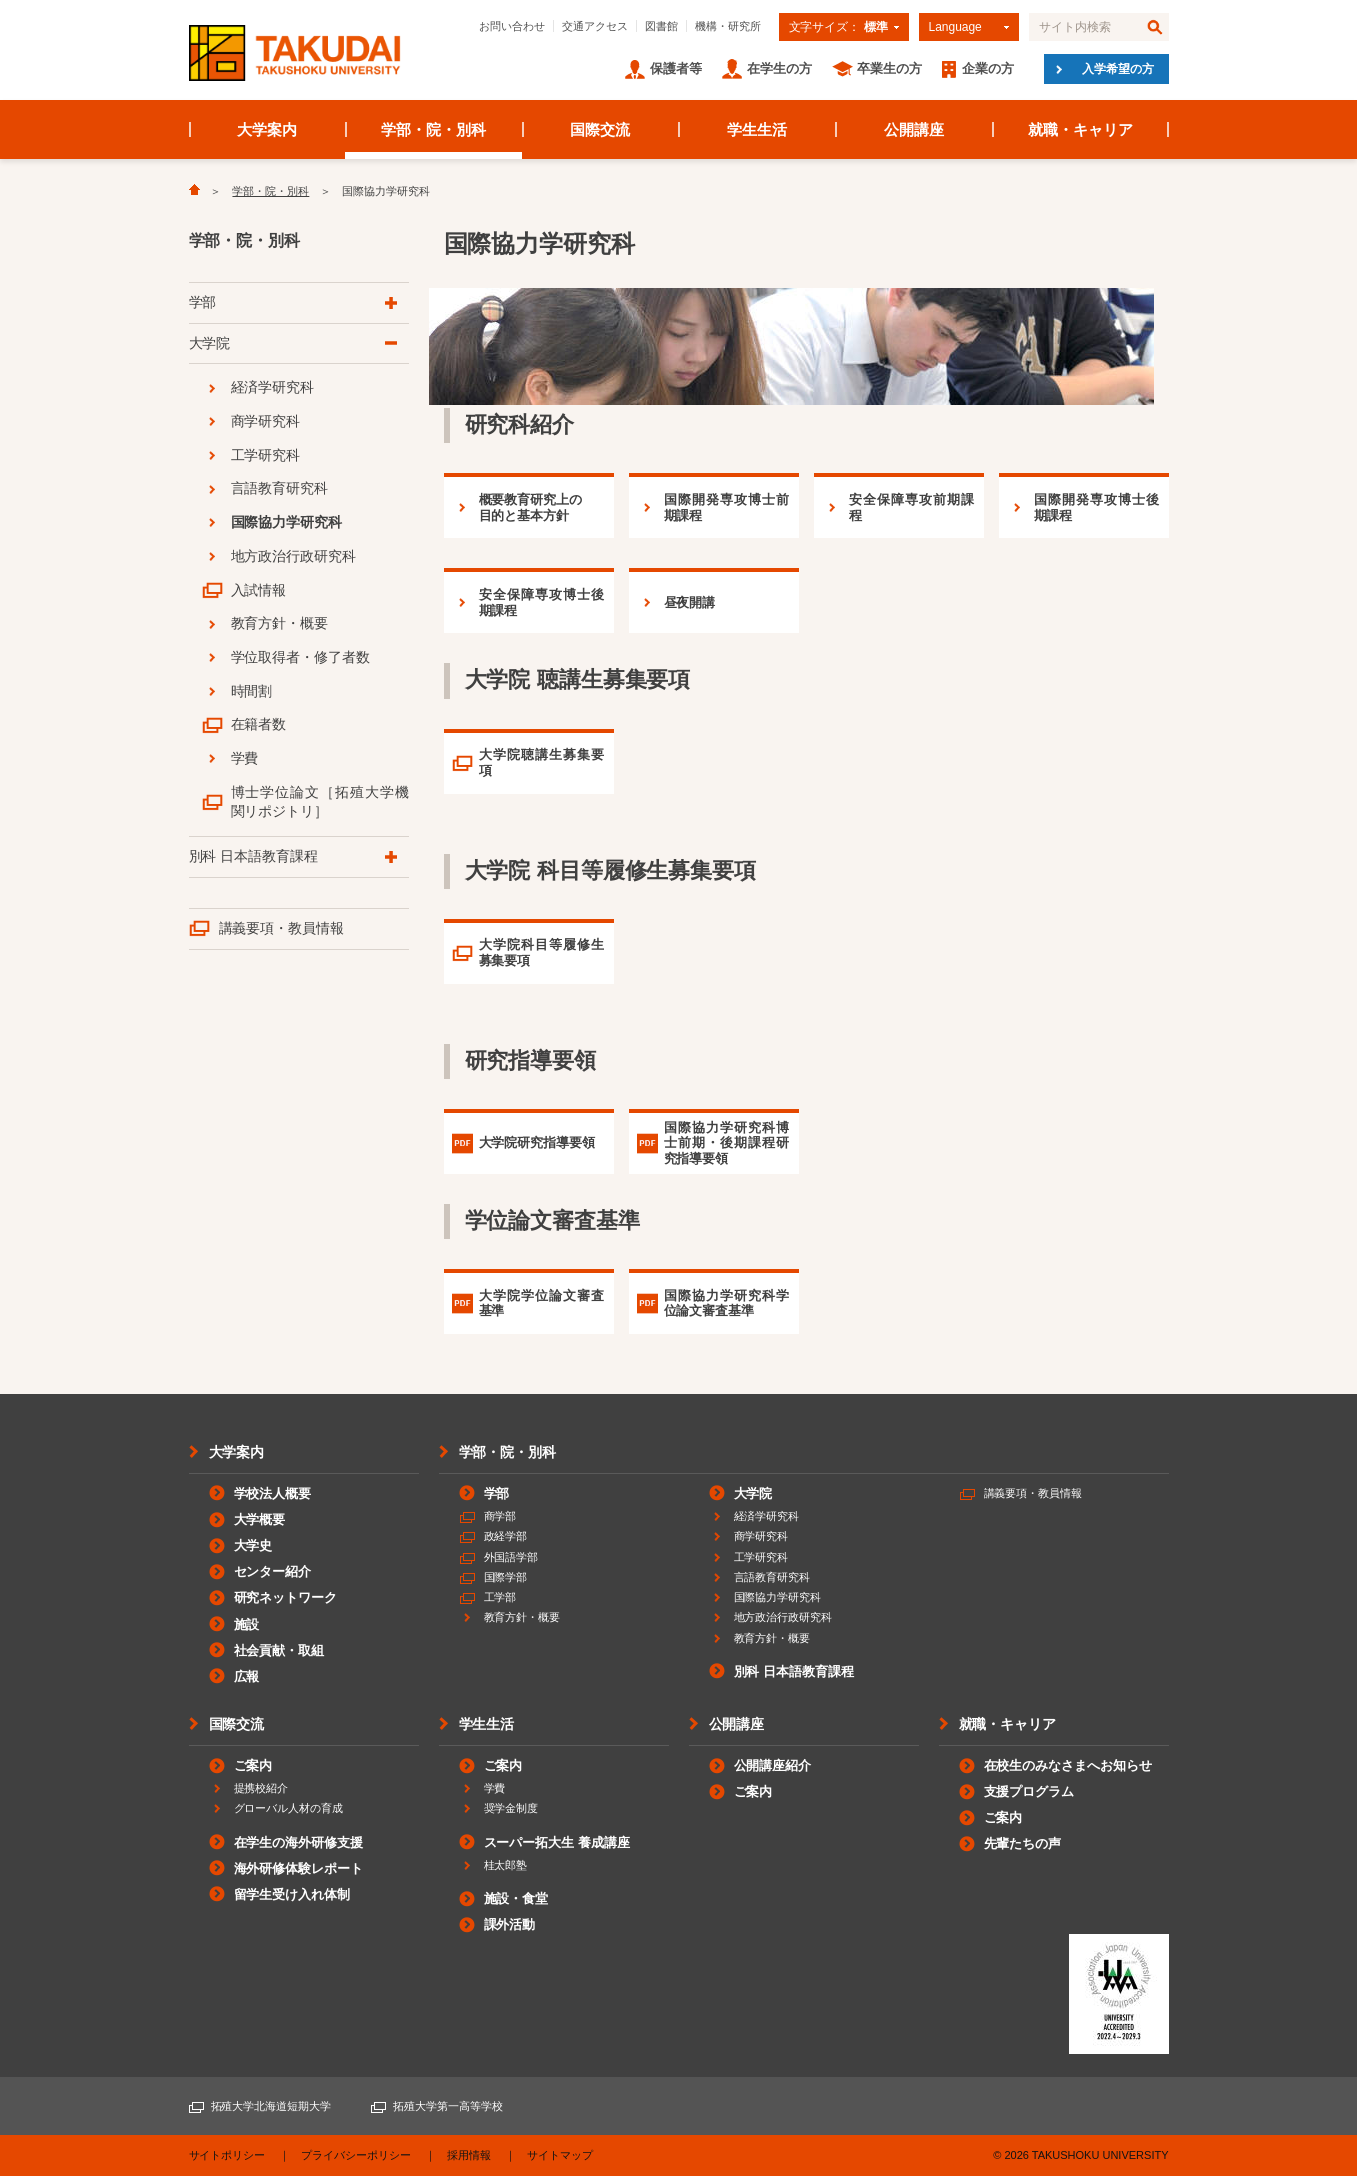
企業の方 (988, 68)
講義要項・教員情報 (282, 928)
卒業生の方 (889, 68)
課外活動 (510, 1924)
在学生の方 (779, 68)
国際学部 (506, 1577)
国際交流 (600, 129)
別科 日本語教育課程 (254, 856)
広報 (247, 1676)
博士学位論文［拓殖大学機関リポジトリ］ (320, 802)
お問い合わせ (512, 26)
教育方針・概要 (280, 623)
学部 (203, 302)
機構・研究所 (728, 26)
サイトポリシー (227, 2155)
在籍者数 (259, 724)
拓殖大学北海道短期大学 (271, 2106)
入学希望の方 (1118, 69)
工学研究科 (266, 455)
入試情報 (259, 590)
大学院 (210, 343)
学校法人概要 (273, 1493)
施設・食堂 (516, 1898)
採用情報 (469, 2155)
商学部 (500, 1516)
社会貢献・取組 (279, 1650)
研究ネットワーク (286, 1597)
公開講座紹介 (773, 1765)
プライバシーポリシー (356, 2155)
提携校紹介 (261, 1788)
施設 (247, 1624)
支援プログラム (1029, 1791)
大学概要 (260, 1519)
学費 (245, 758)
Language (955, 27)
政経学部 (506, 1536)
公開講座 (914, 129)
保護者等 (676, 68)
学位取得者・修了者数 (301, 657)
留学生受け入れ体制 (292, 1894)
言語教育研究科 (280, 488)
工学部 (500, 1597)
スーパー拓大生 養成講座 (557, 1842)
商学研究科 (266, 421)
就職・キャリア (1080, 129)
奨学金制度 (511, 1808)
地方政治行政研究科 (294, 556)
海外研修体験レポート (299, 1868)
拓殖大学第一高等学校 (448, 2106)
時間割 (252, 691)
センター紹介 (273, 1571)
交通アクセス (595, 26)
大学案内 (267, 129)
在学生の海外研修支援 (299, 1842)
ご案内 (253, 1765)
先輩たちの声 (1023, 1843)
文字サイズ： (838, 27)
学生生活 (757, 129)
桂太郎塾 (506, 1865)
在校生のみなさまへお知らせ (1068, 1765)
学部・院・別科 (433, 129)
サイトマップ (560, 2155)
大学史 (253, 1545)
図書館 (661, 26)
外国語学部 (511, 1557)
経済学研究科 (273, 387)
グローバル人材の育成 (289, 1808)
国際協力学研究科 (287, 522)
